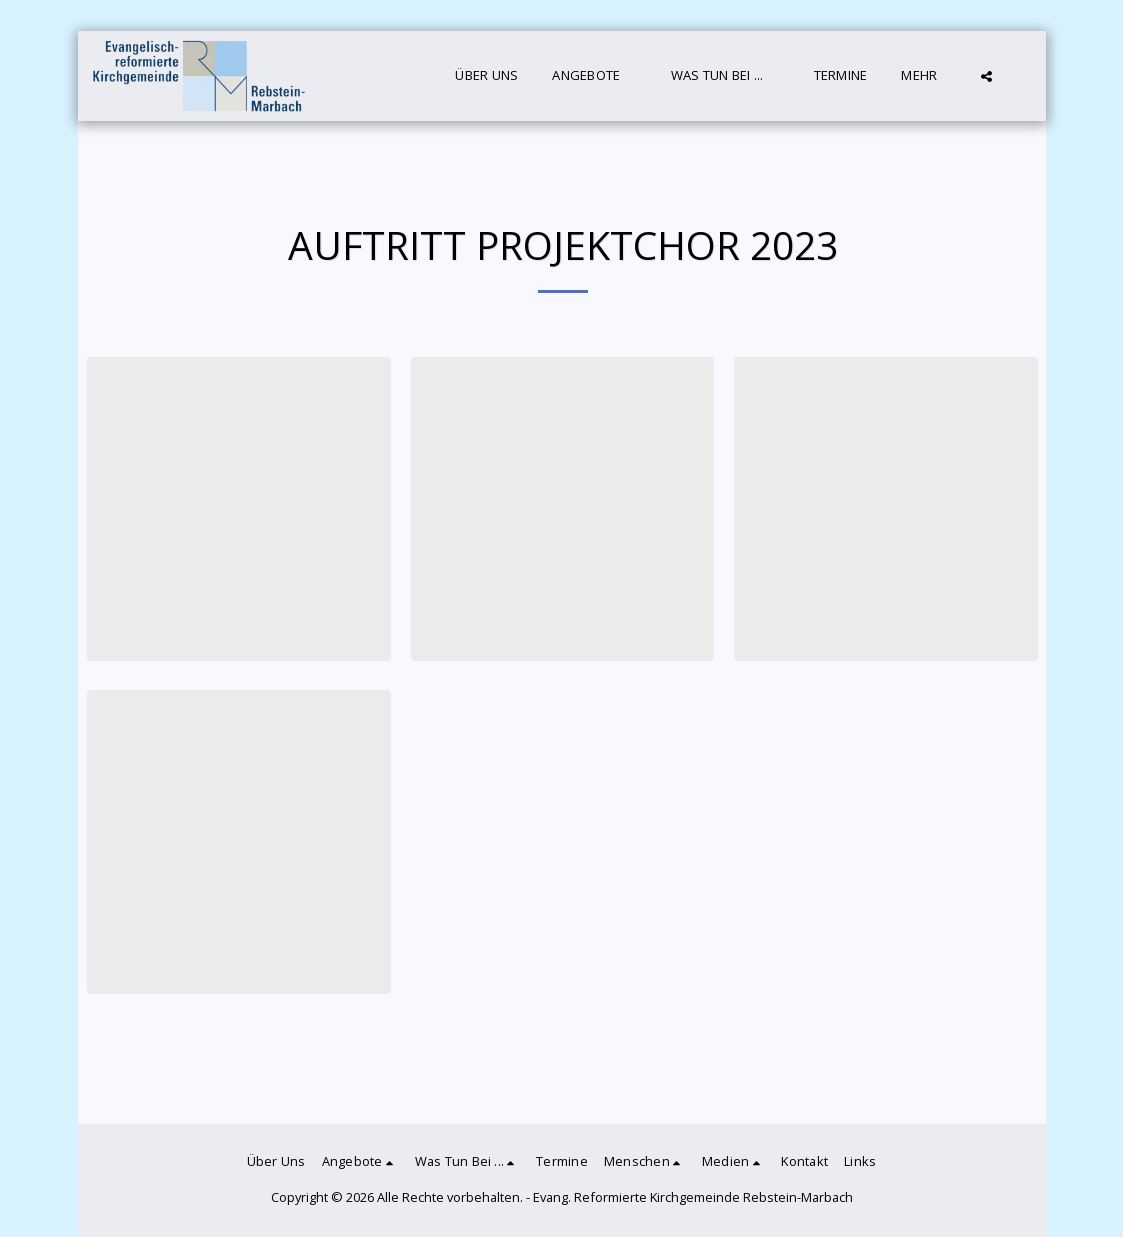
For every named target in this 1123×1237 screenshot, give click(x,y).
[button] (594, 76)
